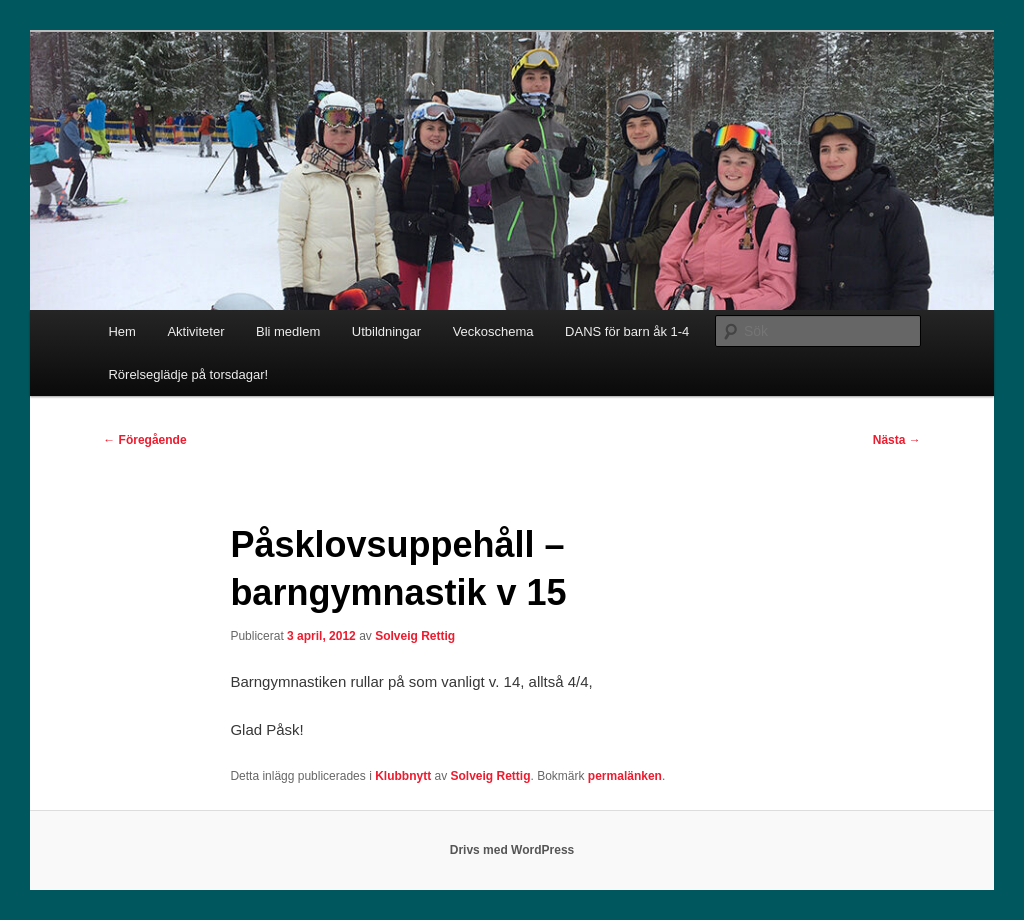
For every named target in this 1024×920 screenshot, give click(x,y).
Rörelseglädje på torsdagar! (188, 374)
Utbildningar (386, 331)
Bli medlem (288, 331)
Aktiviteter (195, 331)
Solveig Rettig (415, 636)
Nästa (897, 440)
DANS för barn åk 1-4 (627, 331)
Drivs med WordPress (512, 850)
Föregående (144, 440)
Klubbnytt (403, 776)
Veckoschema (493, 331)
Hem (121, 331)
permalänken (625, 776)
